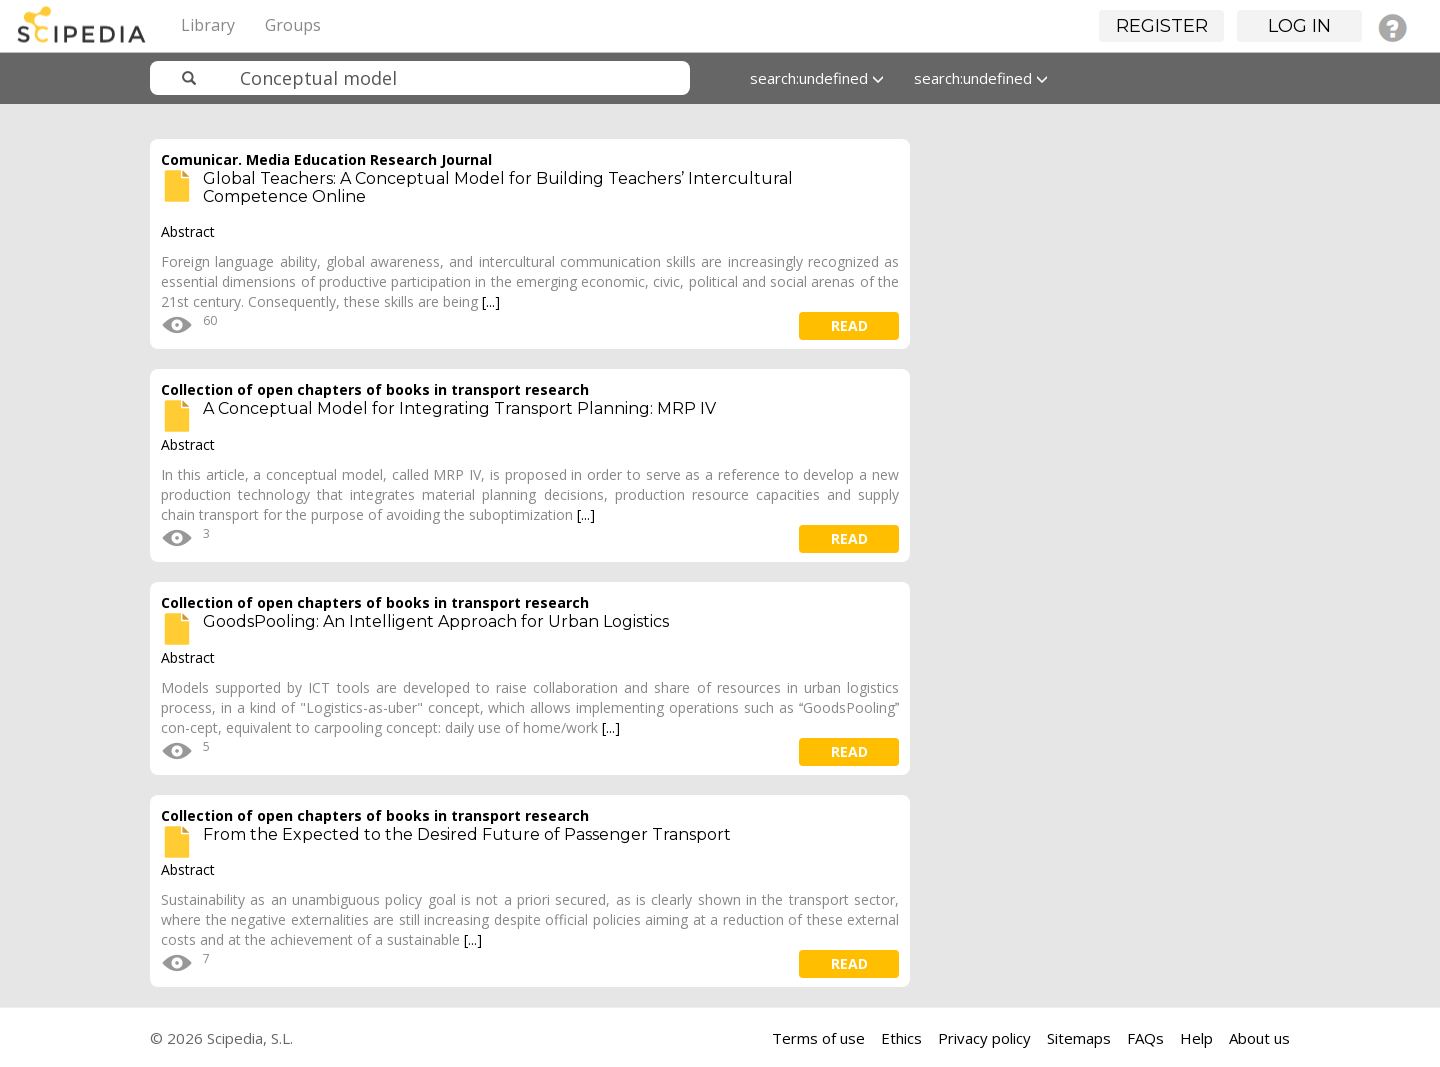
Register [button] (1162, 26)
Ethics (901, 1038)
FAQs (1145, 1038)
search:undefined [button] (817, 78)
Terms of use (818, 1038)
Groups (293, 25)
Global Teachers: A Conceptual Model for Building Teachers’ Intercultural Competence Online (498, 187)
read (849, 325)
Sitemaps (1079, 1038)
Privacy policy (984, 1038)
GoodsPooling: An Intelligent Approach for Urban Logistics (436, 621)
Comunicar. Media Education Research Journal (326, 159)
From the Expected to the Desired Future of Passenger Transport (467, 834)
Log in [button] (1299, 26)
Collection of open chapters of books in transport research (375, 389)
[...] (491, 301)
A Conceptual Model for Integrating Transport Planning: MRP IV (459, 408)
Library (208, 25)
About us (1259, 1038)
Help (1196, 1038)
